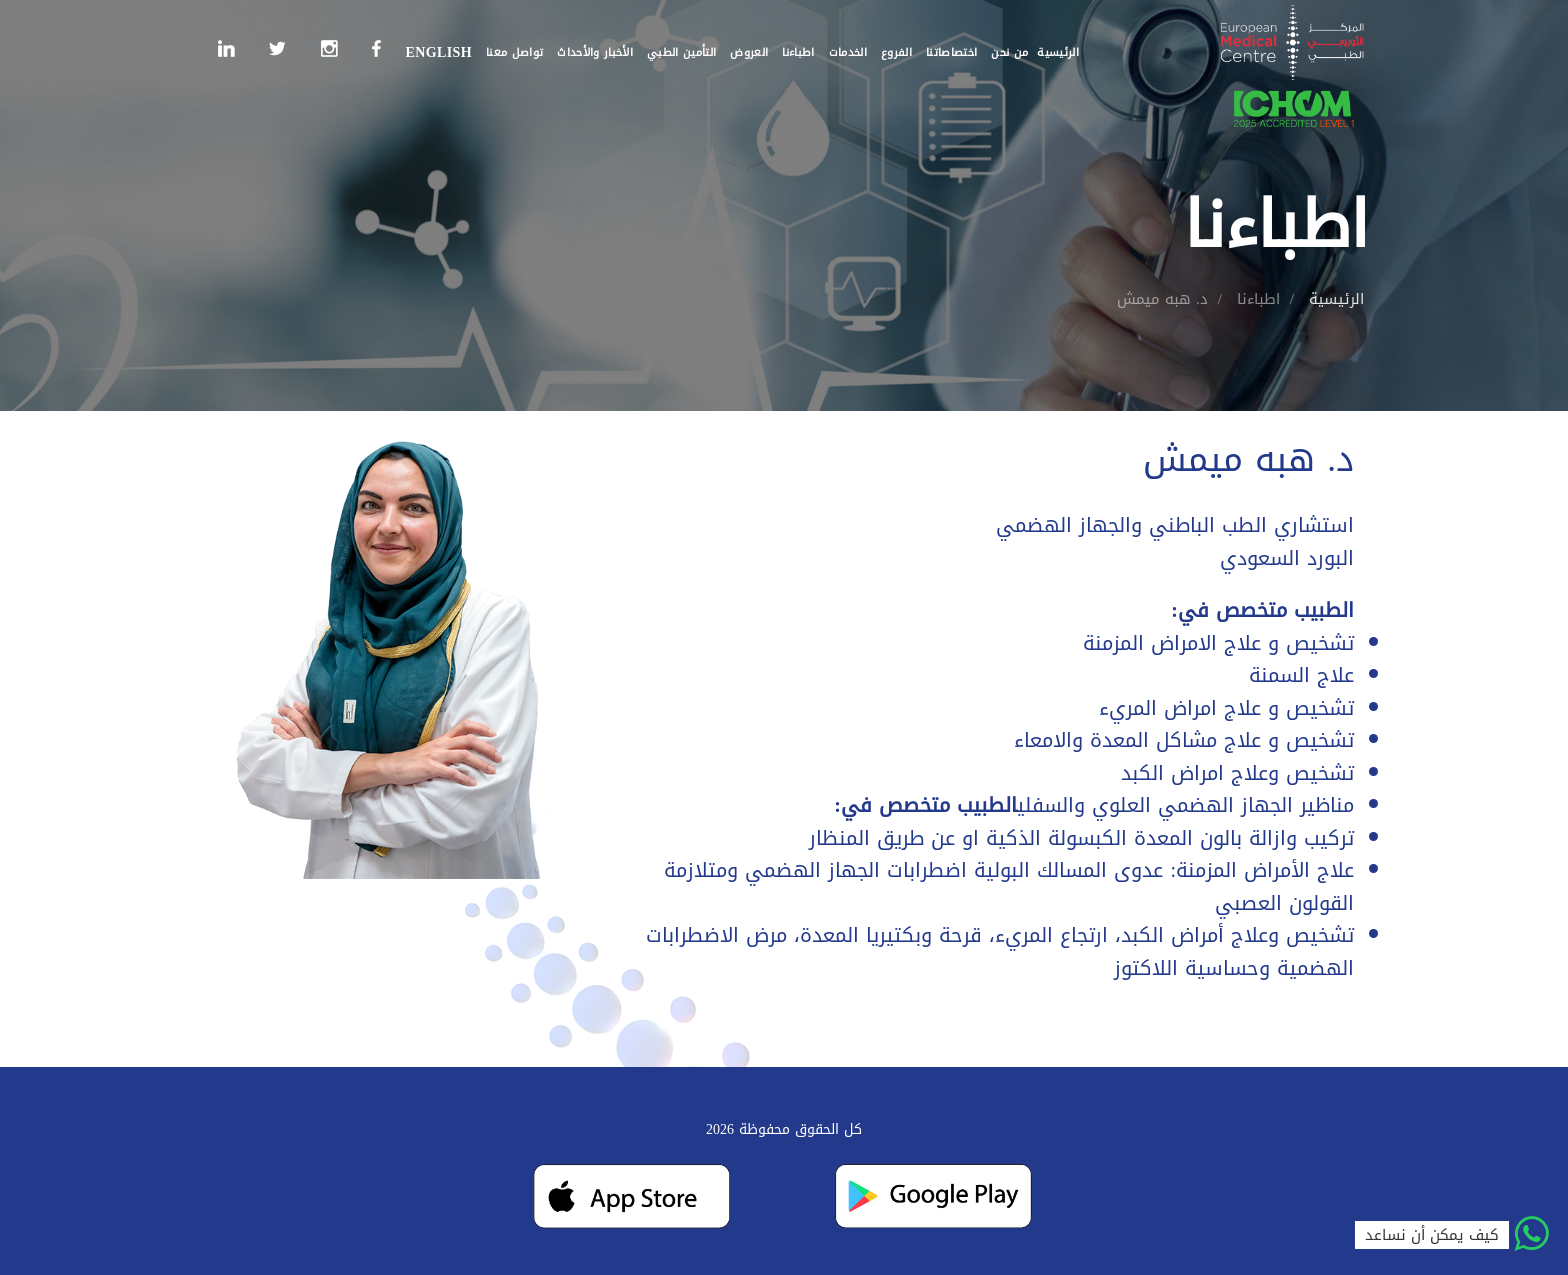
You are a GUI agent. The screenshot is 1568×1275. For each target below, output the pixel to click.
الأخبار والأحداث (595, 52)
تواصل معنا (514, 52)
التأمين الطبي (681, 52)
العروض (749, 52)
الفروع (896, 52)
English (438, 52)
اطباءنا (798, 52)
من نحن (1009, 52)
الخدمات (848, 52)
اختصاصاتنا (951, 52)
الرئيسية (1058, 52)
